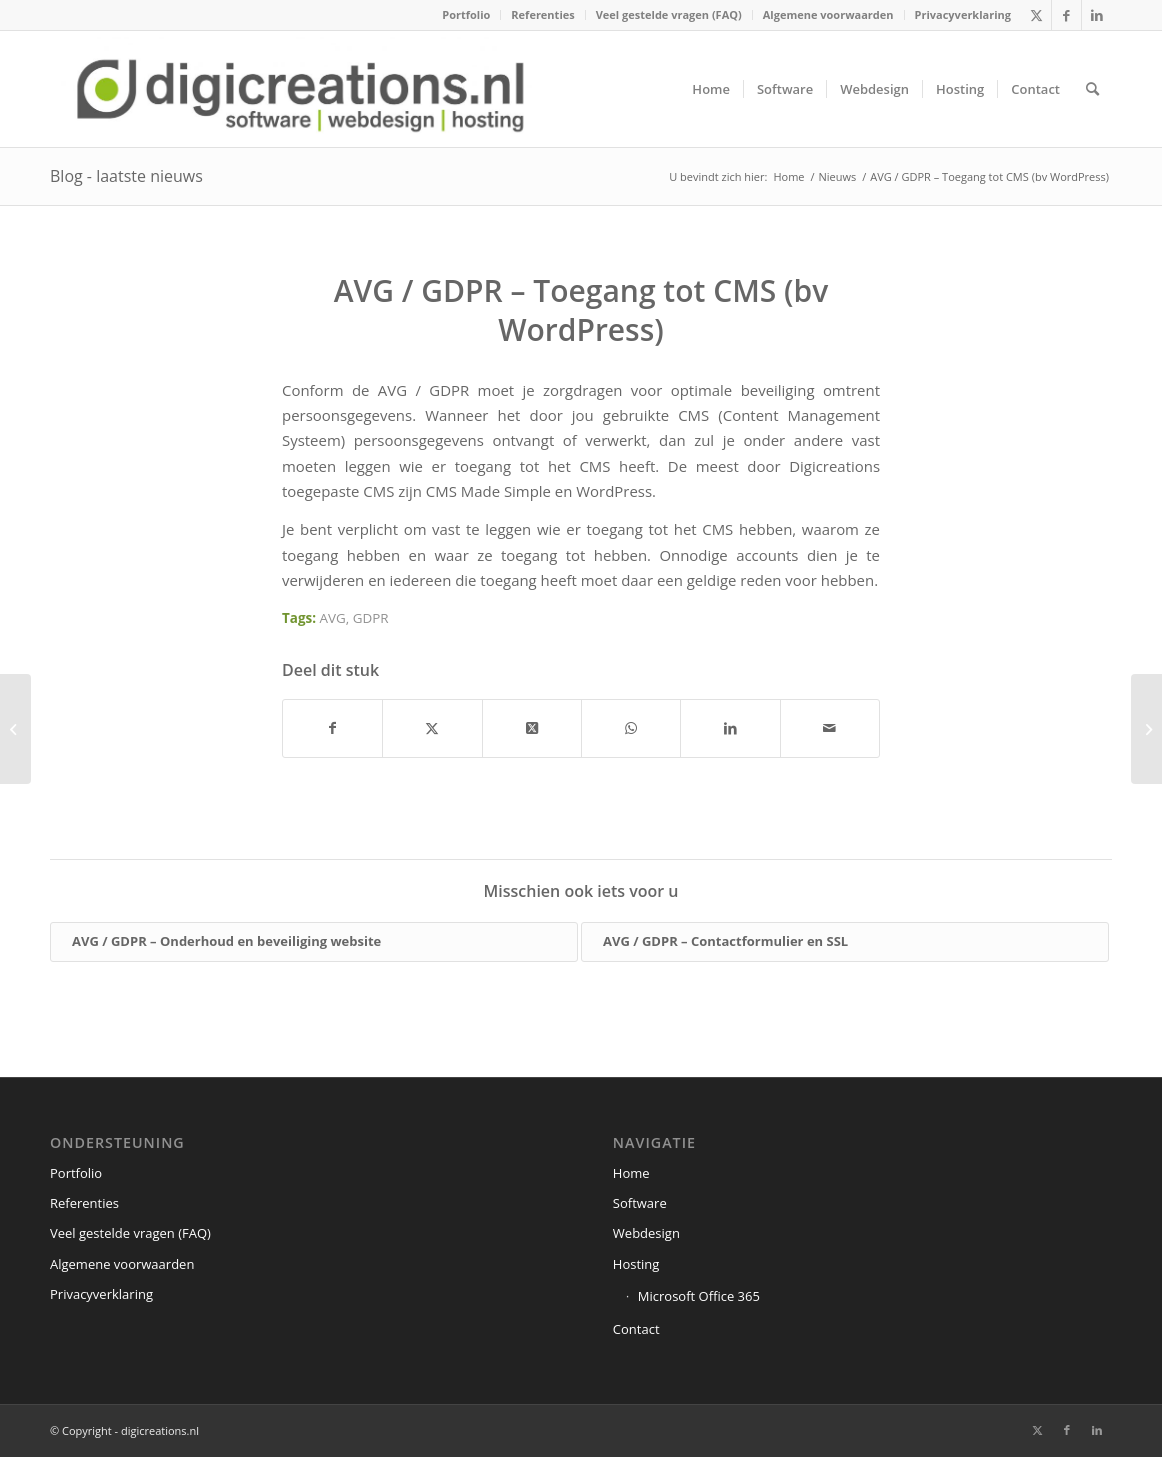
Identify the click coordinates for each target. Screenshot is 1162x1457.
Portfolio (466, 14)
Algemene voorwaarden (828, 14)
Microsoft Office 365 (699, 1296)
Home (631, 1173)
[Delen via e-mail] (830, 728)
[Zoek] (1092, 89)
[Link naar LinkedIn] (1097, 15)
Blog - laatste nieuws (126, 176)
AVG (333, 618)
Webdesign (646, 1233)
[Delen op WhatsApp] (631, 728)
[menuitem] (466, 15)
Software (640, 1203)
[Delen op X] (432, 728)
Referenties (542, 14)
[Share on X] (532, 728)
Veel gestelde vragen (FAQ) (669, 14)
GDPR (371, 618)
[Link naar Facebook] (1066, 15)
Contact (636, 1329)
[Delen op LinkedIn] (730, 728)
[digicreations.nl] (300, 89)
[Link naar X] (1036, 15)
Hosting (636, 1264)
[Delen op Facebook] (332, 728)
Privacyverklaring (963, 14)
